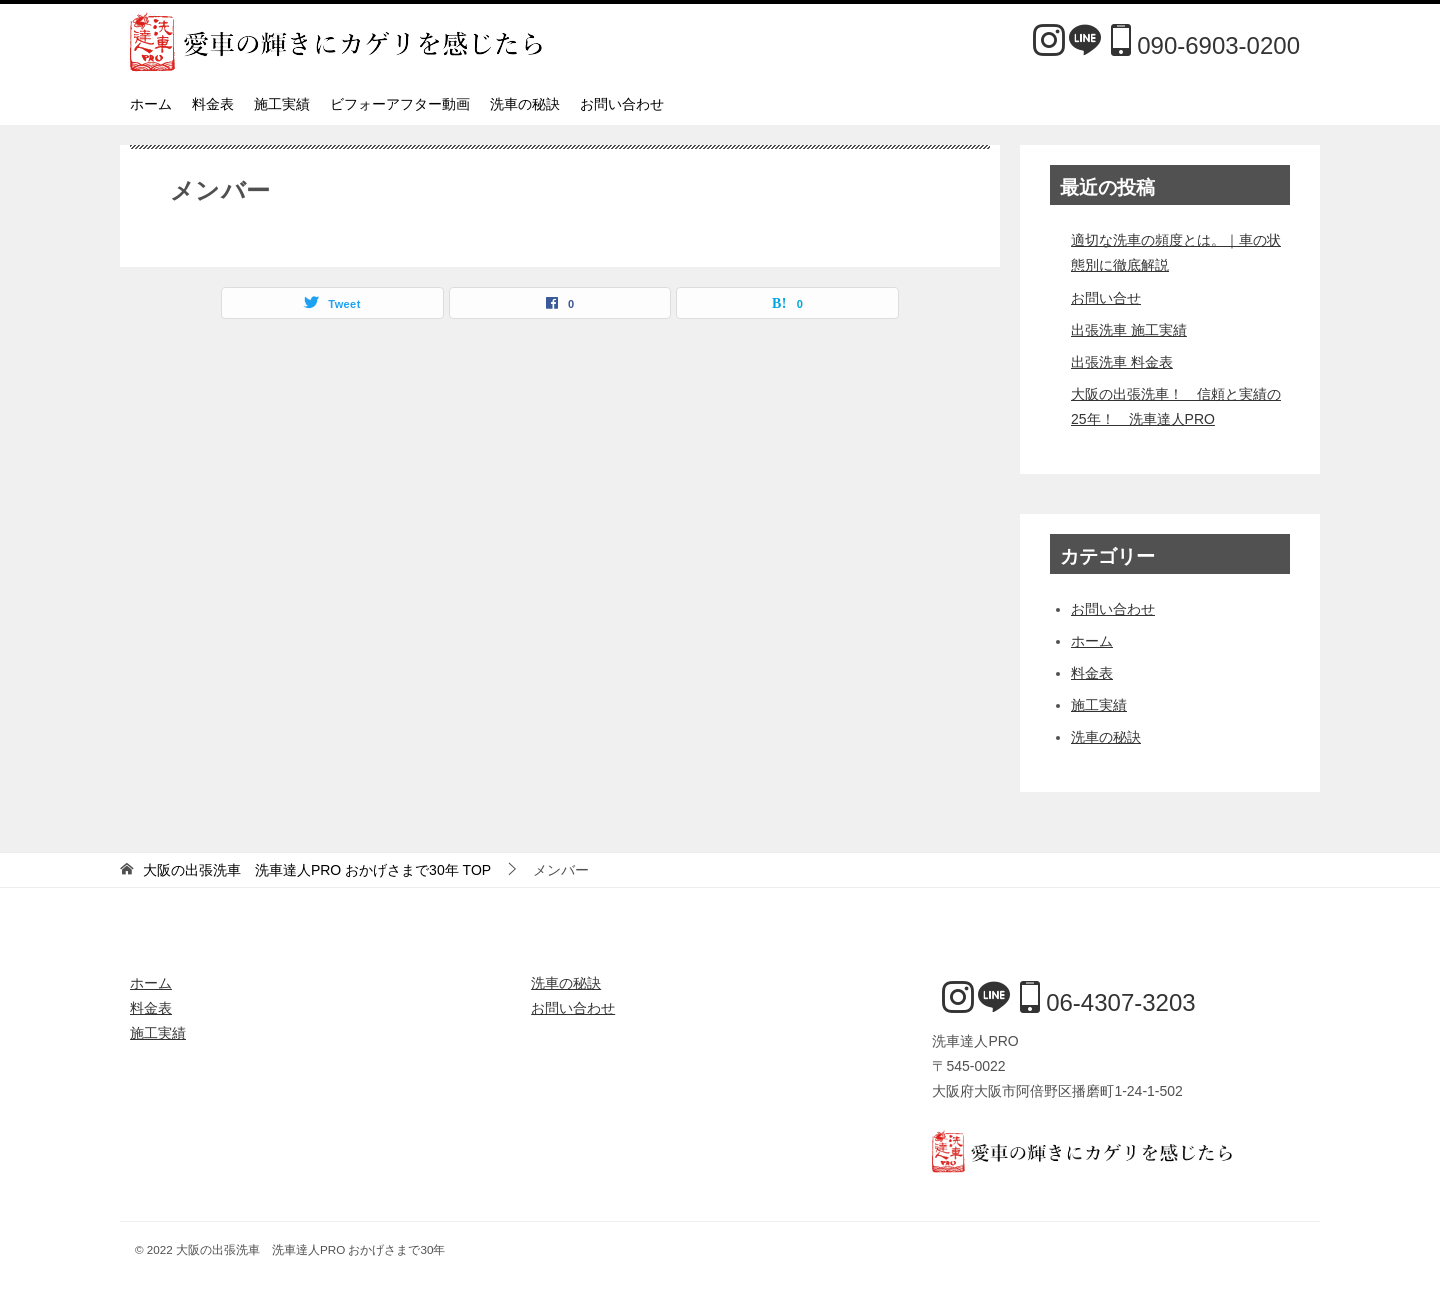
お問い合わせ (622, 104)
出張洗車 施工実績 (1129, 330)
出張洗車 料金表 (1122, 362)
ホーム (151, 104)
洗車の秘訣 (525, 104)
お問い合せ (1106, 298)
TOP (317, 870)
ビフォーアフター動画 (400, 104)
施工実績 (282, 104)
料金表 (213, 104)
